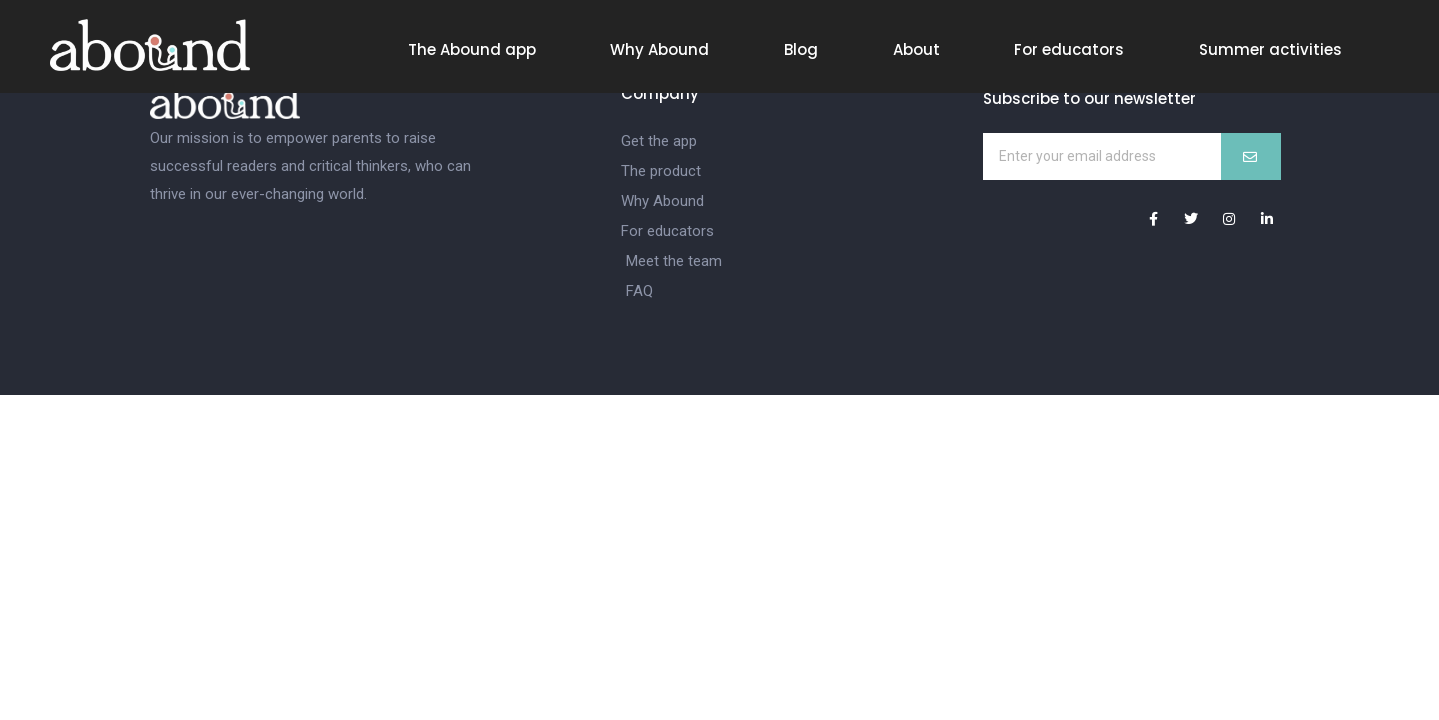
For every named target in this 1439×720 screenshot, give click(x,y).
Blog (801, 49)
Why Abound (659, 49)
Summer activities (1270, 49)
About (916, 49)
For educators (1069, 49)
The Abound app (472, 49)
